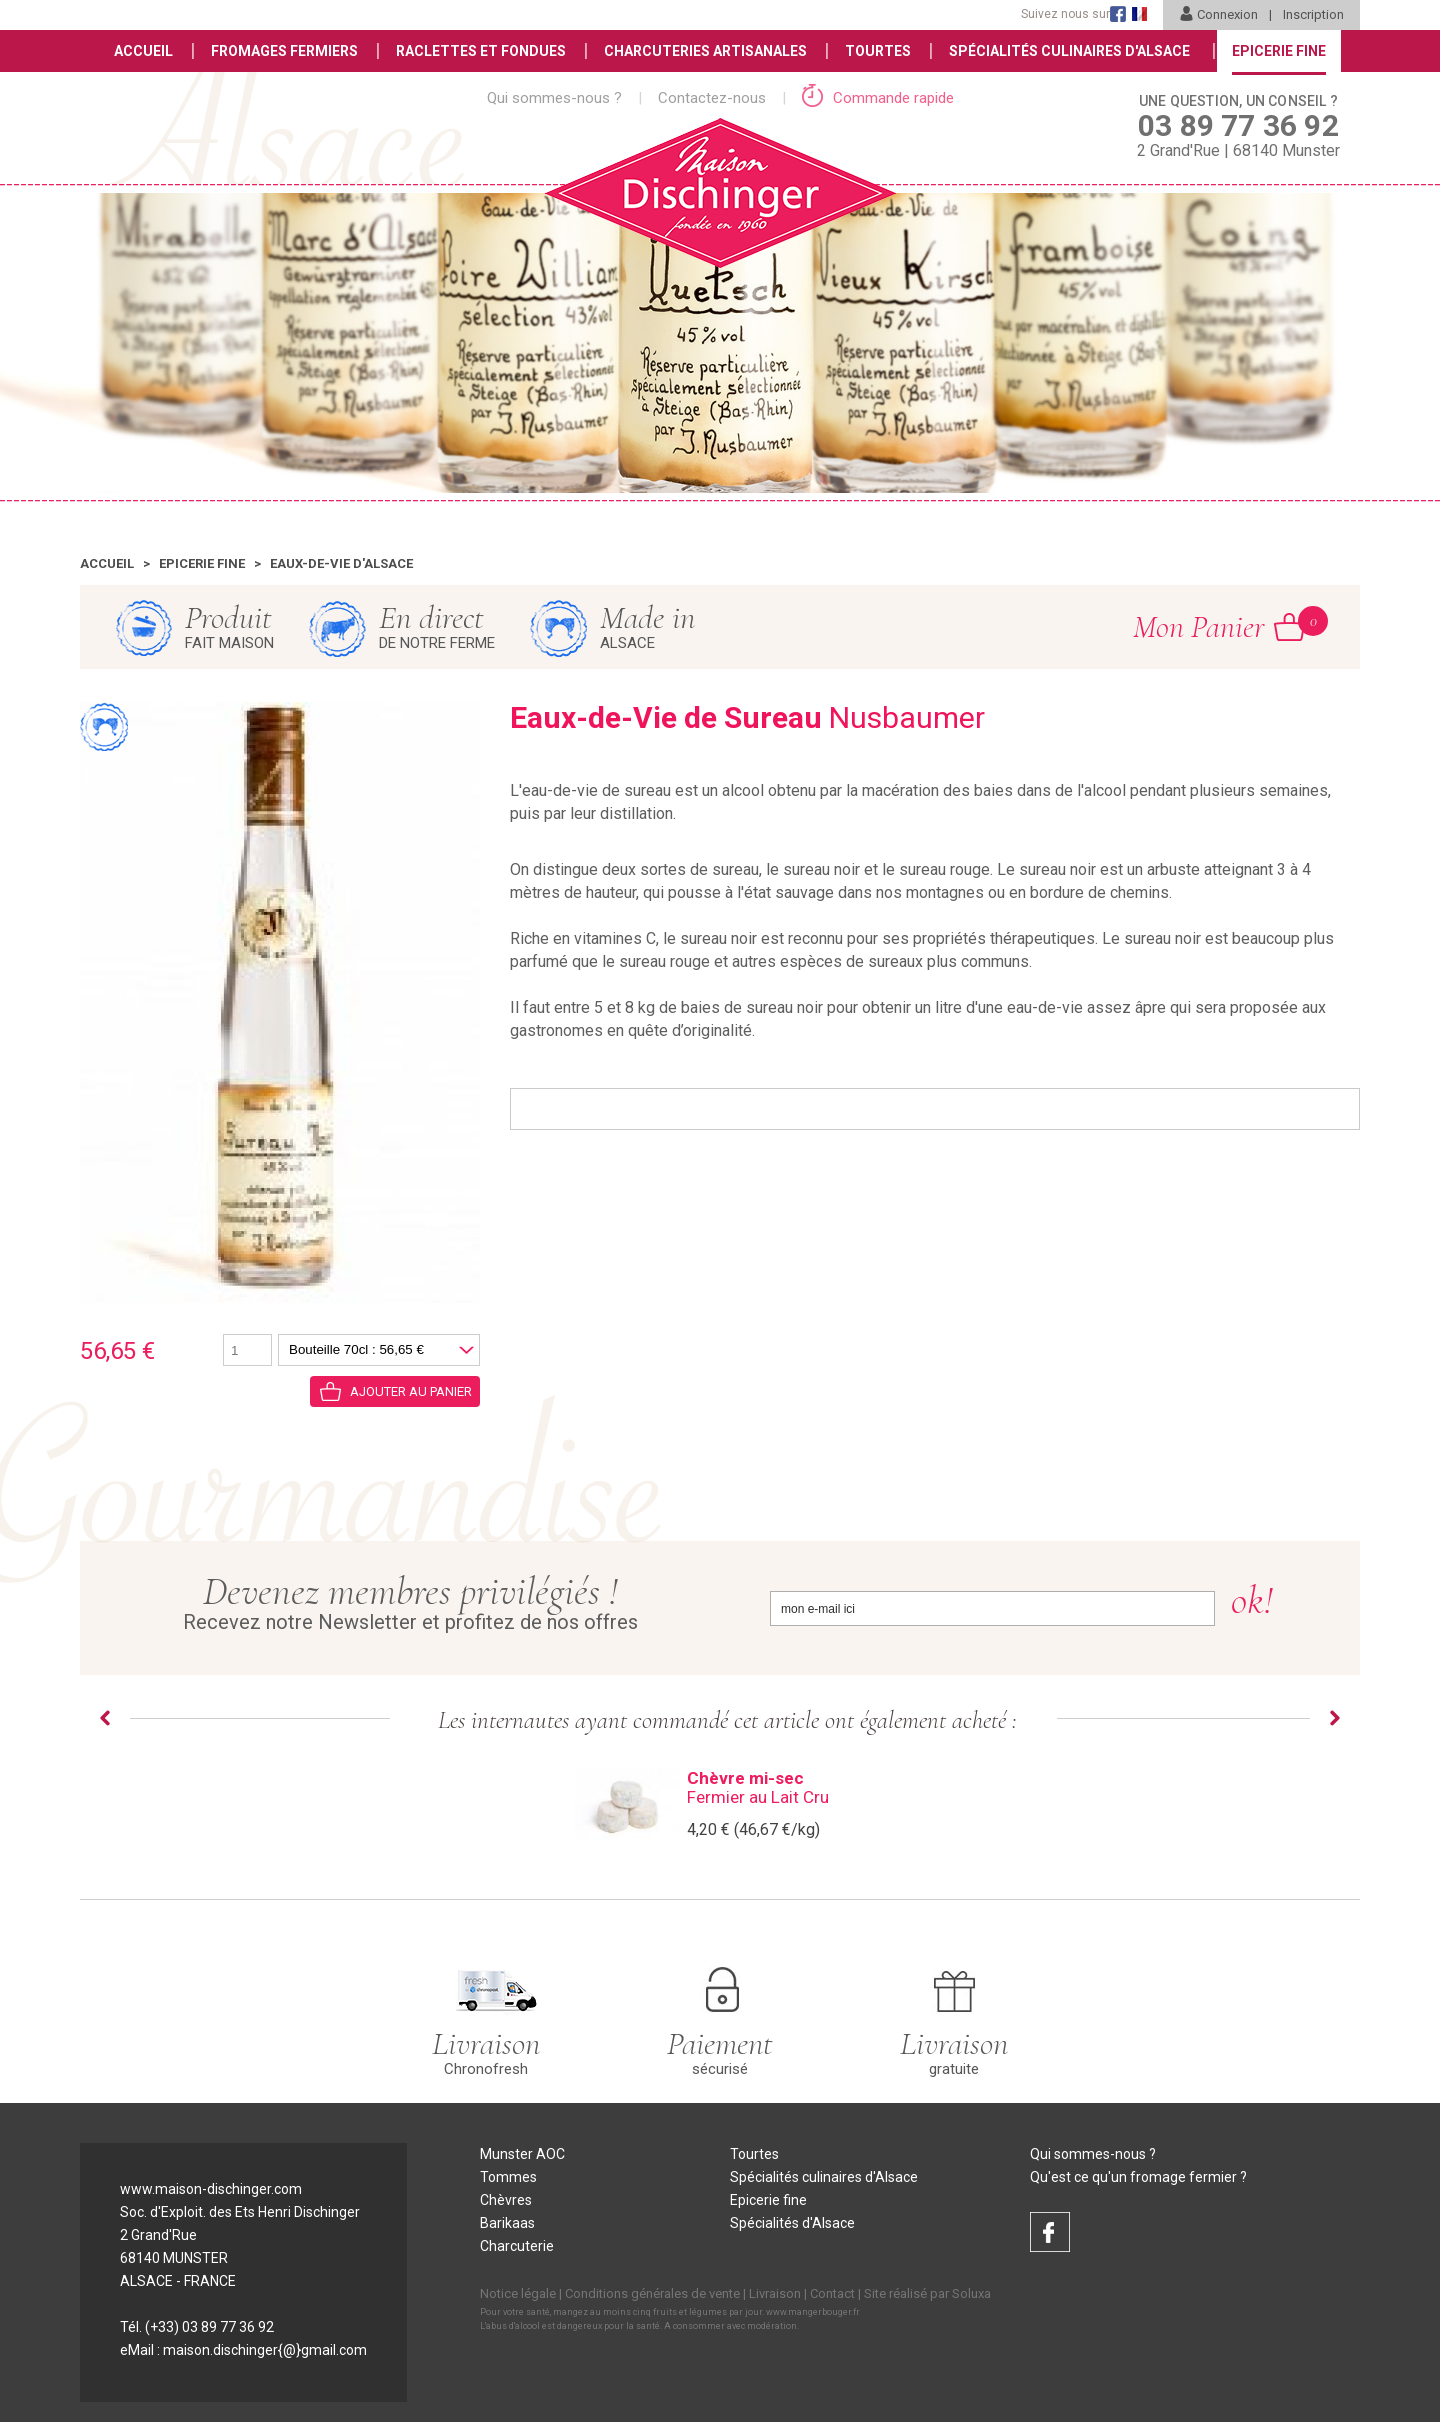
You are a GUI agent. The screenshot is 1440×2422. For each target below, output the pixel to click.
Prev (105, 1718)
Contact (832, 2293)
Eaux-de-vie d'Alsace (341, 563)
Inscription (1313, 14)
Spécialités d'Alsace (792, 2223)
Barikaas (507, 2223)
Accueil (143, 51)
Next (1335, 1718)
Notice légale (518, 2293)
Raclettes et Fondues (481, 51)
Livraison (775, 2293)
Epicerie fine (202, 563)
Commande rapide (878, 98)
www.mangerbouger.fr (813, 2312)
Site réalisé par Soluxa (927, 2293)
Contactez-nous (712, 98)
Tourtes (878, 51)
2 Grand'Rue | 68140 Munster (1238, 125)
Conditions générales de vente (652, 2293)
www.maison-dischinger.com (211, 2189)
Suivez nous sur (1065, 14)
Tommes (508, 2177)
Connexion (1218, 14)
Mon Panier (1219, 626)
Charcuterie (517, 2246)
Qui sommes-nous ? (554, 98)
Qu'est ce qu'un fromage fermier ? (1138, 2177)
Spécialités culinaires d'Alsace (824, 2177)
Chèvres (506, 2200)
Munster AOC (522, 2154)
